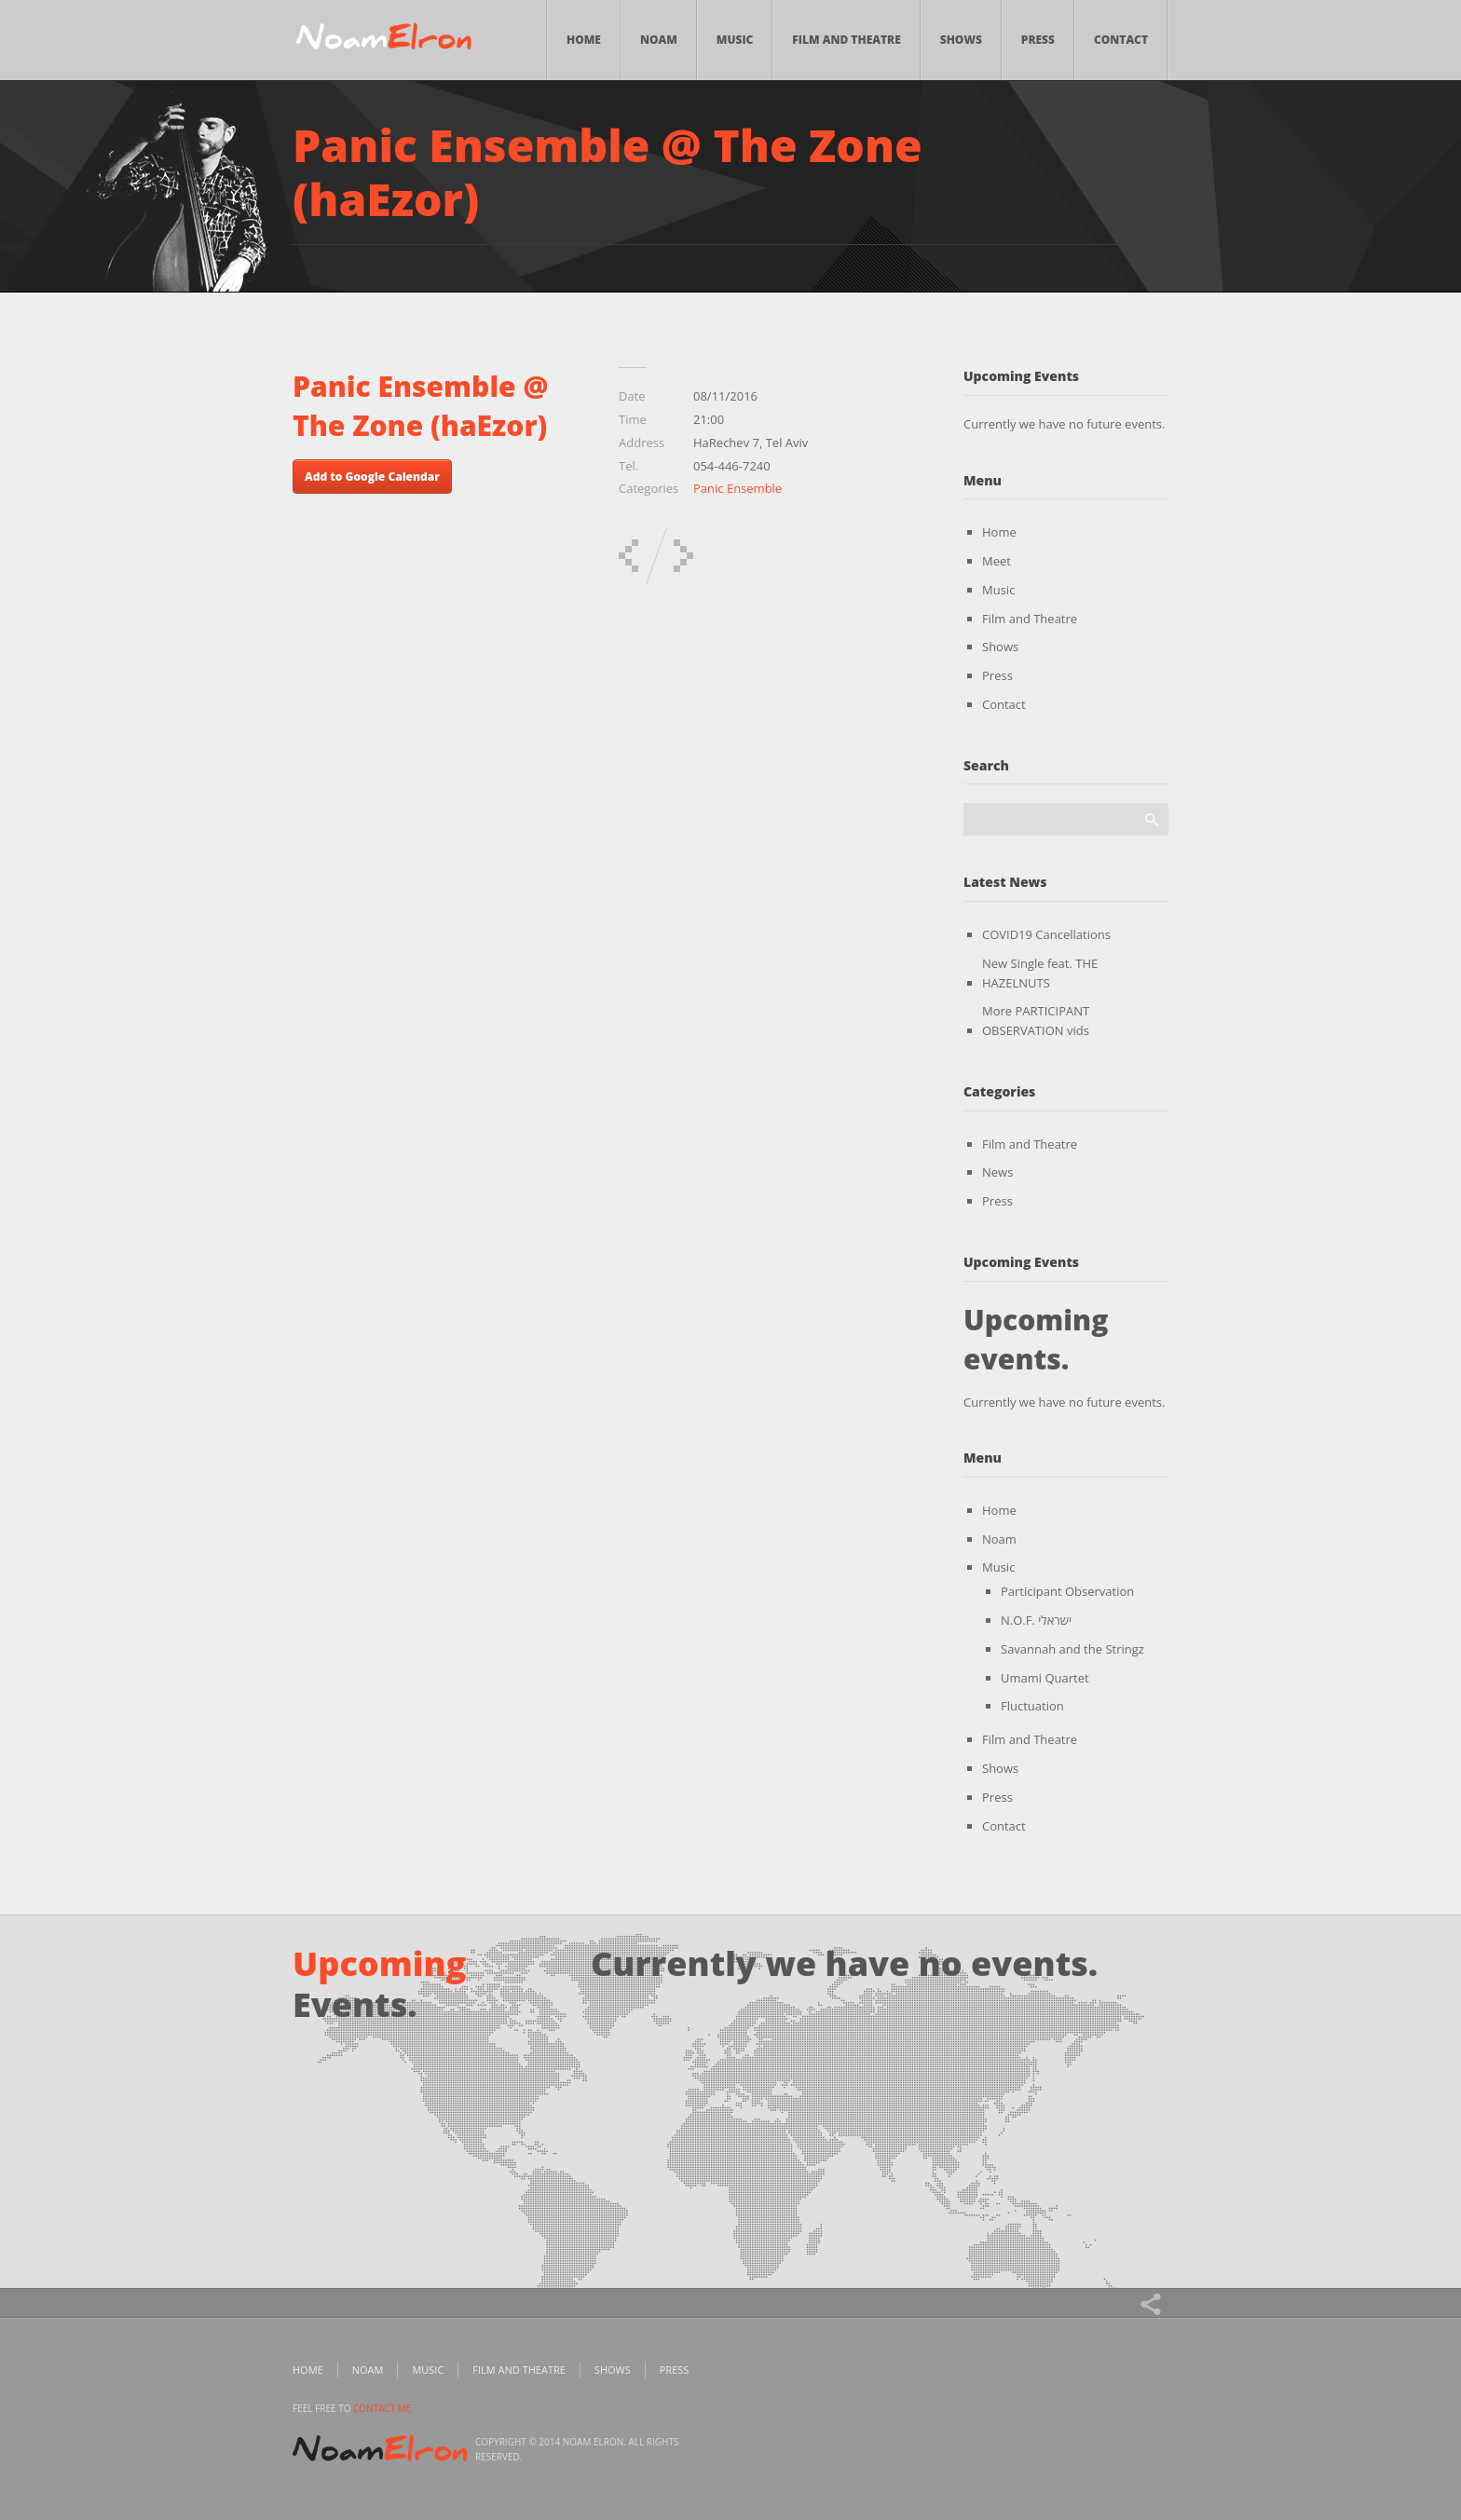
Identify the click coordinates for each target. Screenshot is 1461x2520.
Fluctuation (1032, 1705)
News (997, 1172)
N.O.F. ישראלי (1036, 1620)
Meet (996, 560)
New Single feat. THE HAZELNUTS (1040, 973)
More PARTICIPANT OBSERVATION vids (1035, 1020)
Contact (1121, 40)
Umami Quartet (1045, 1677)
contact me (382, 2408)
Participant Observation (1067, 1591)
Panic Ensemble (737, 488)
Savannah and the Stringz (1072, 1649)
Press (1038, 40)
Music (735, 40)
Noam (658, 40)
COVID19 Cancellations (1046, 934)
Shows (961, 40)
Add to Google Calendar (372, 476)
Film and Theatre (846, 40)
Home (584, 40)
